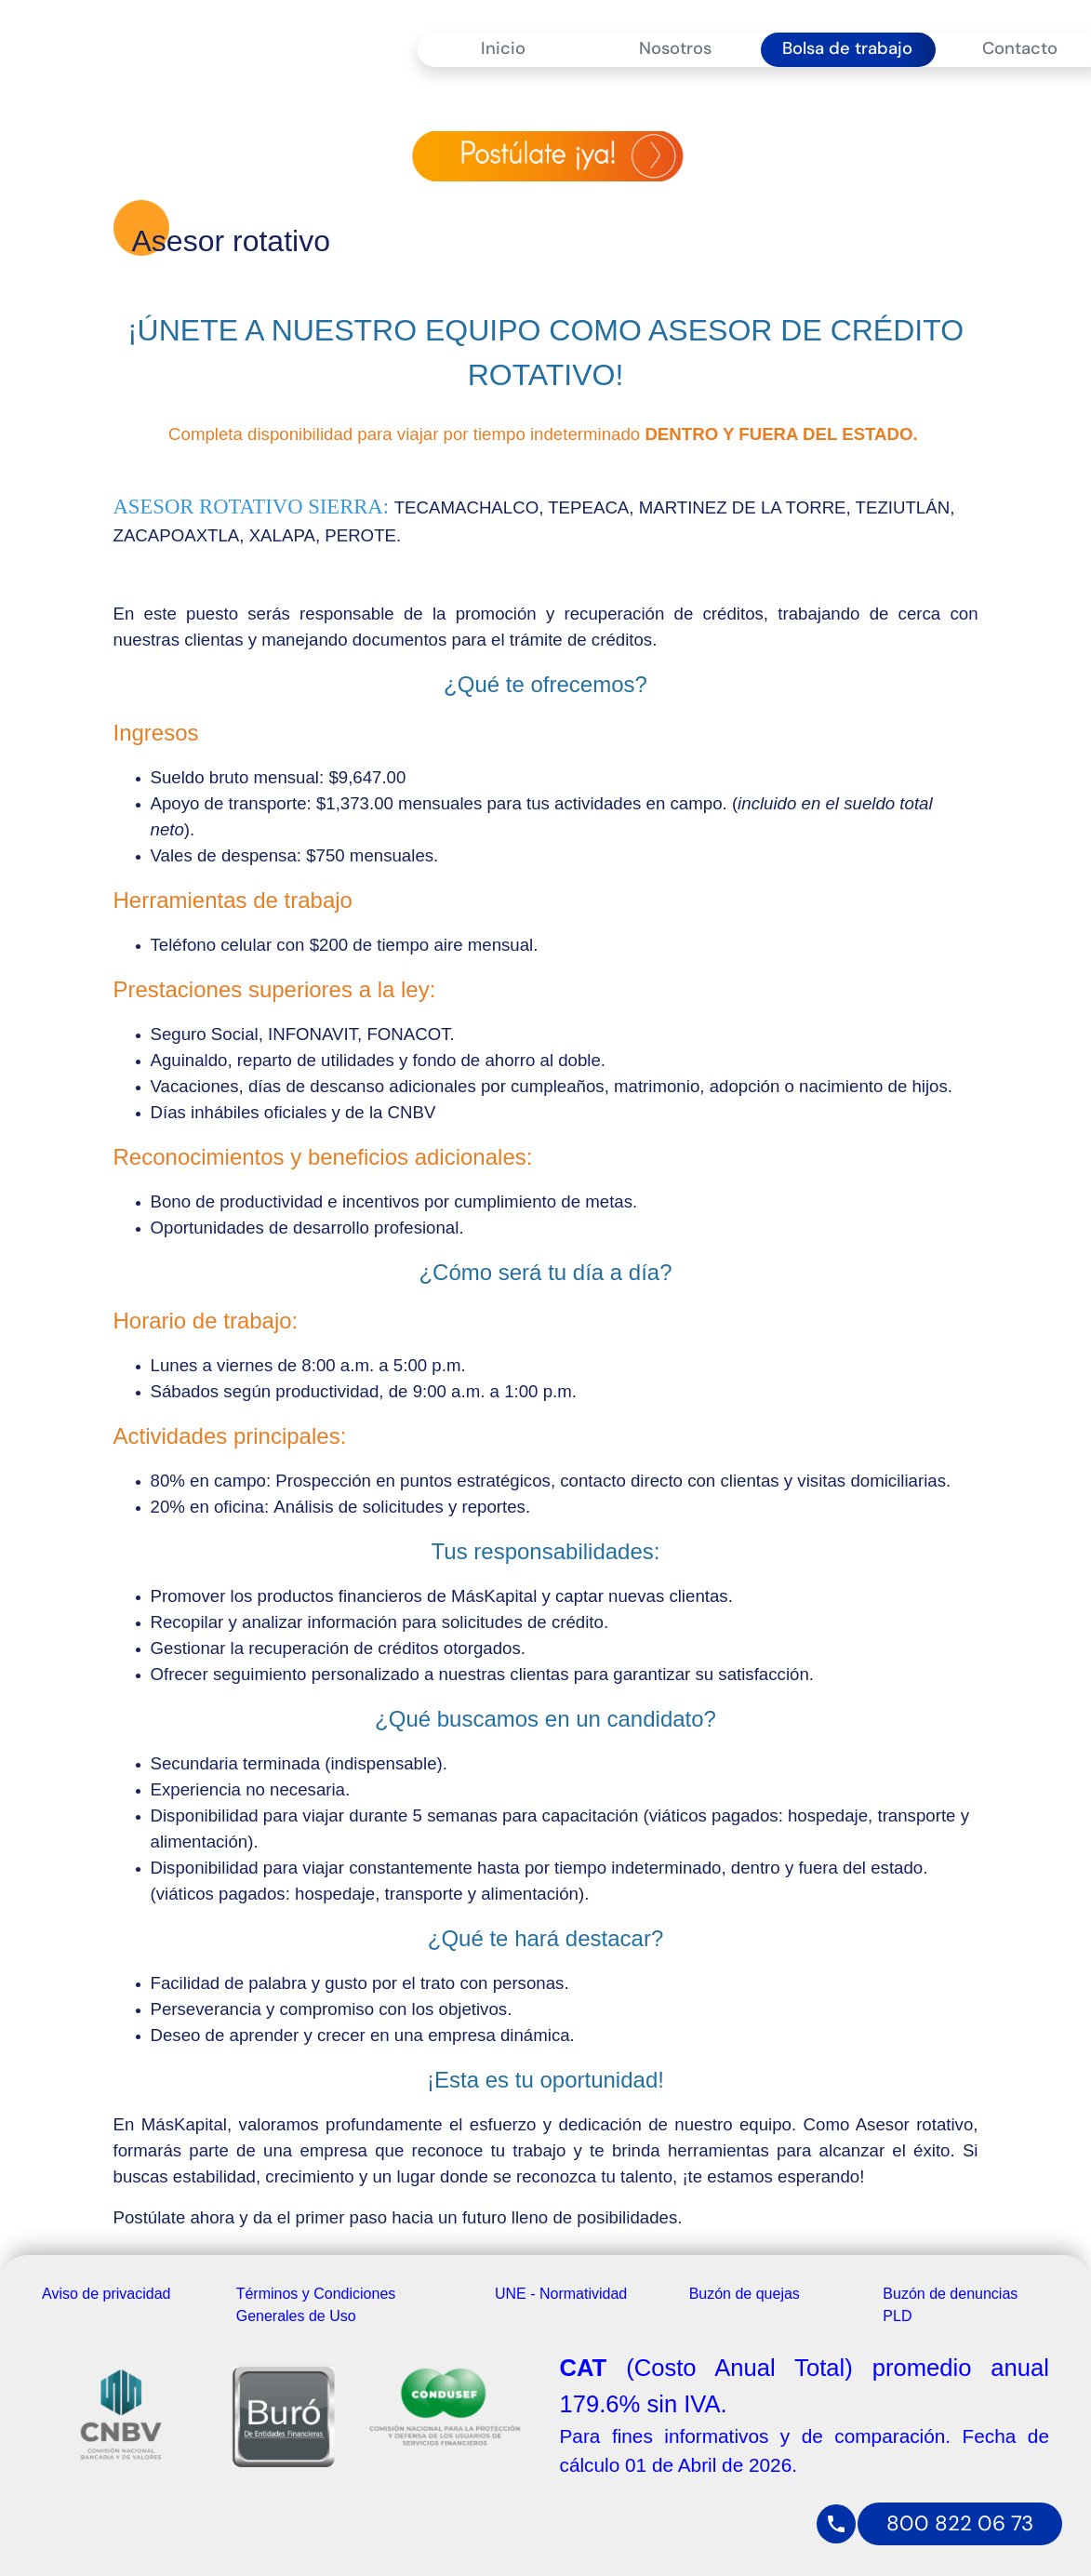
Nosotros (675, 48)
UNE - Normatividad (561, 2294)
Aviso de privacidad (106, 2294)
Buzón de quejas (744, 2294)
